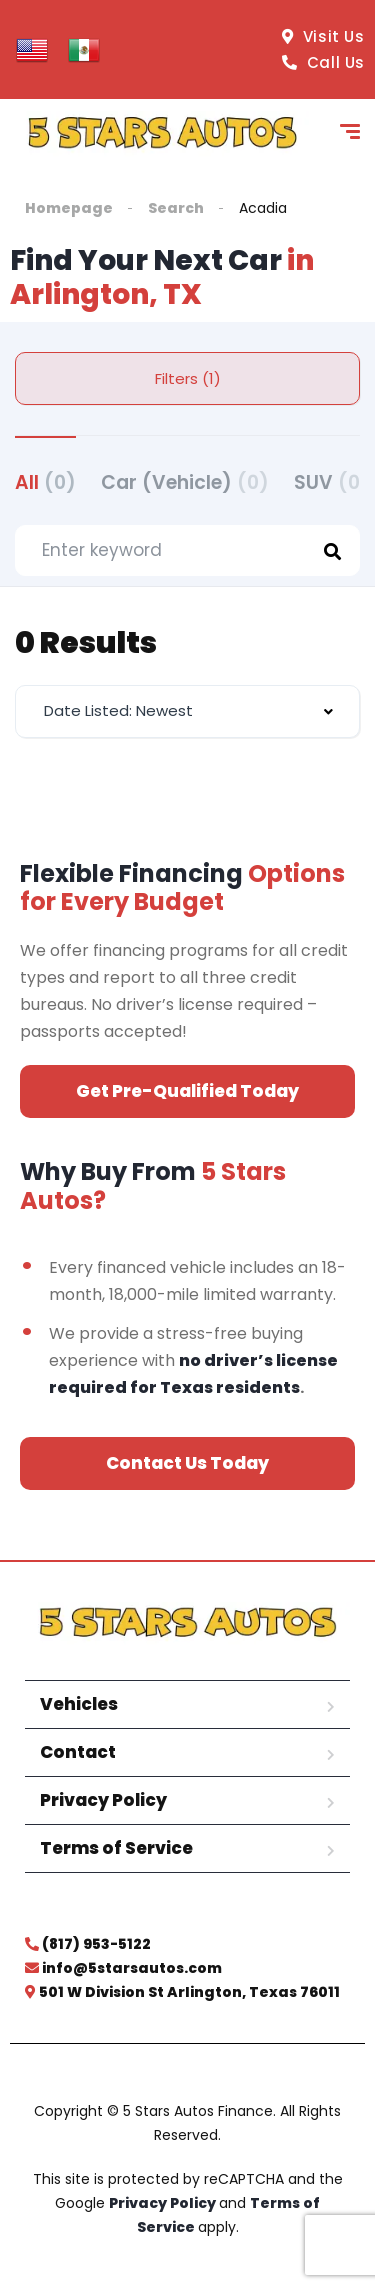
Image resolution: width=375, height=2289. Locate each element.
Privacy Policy (103, 1800)
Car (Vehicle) (185, 482)
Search (176, 208)
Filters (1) (188, 378)
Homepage (69, 208)
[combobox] (187, 711)
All (45, 482)
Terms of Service (116, 1848)
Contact (78, 1752)
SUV (332, 482)
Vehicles (79, 1704)
